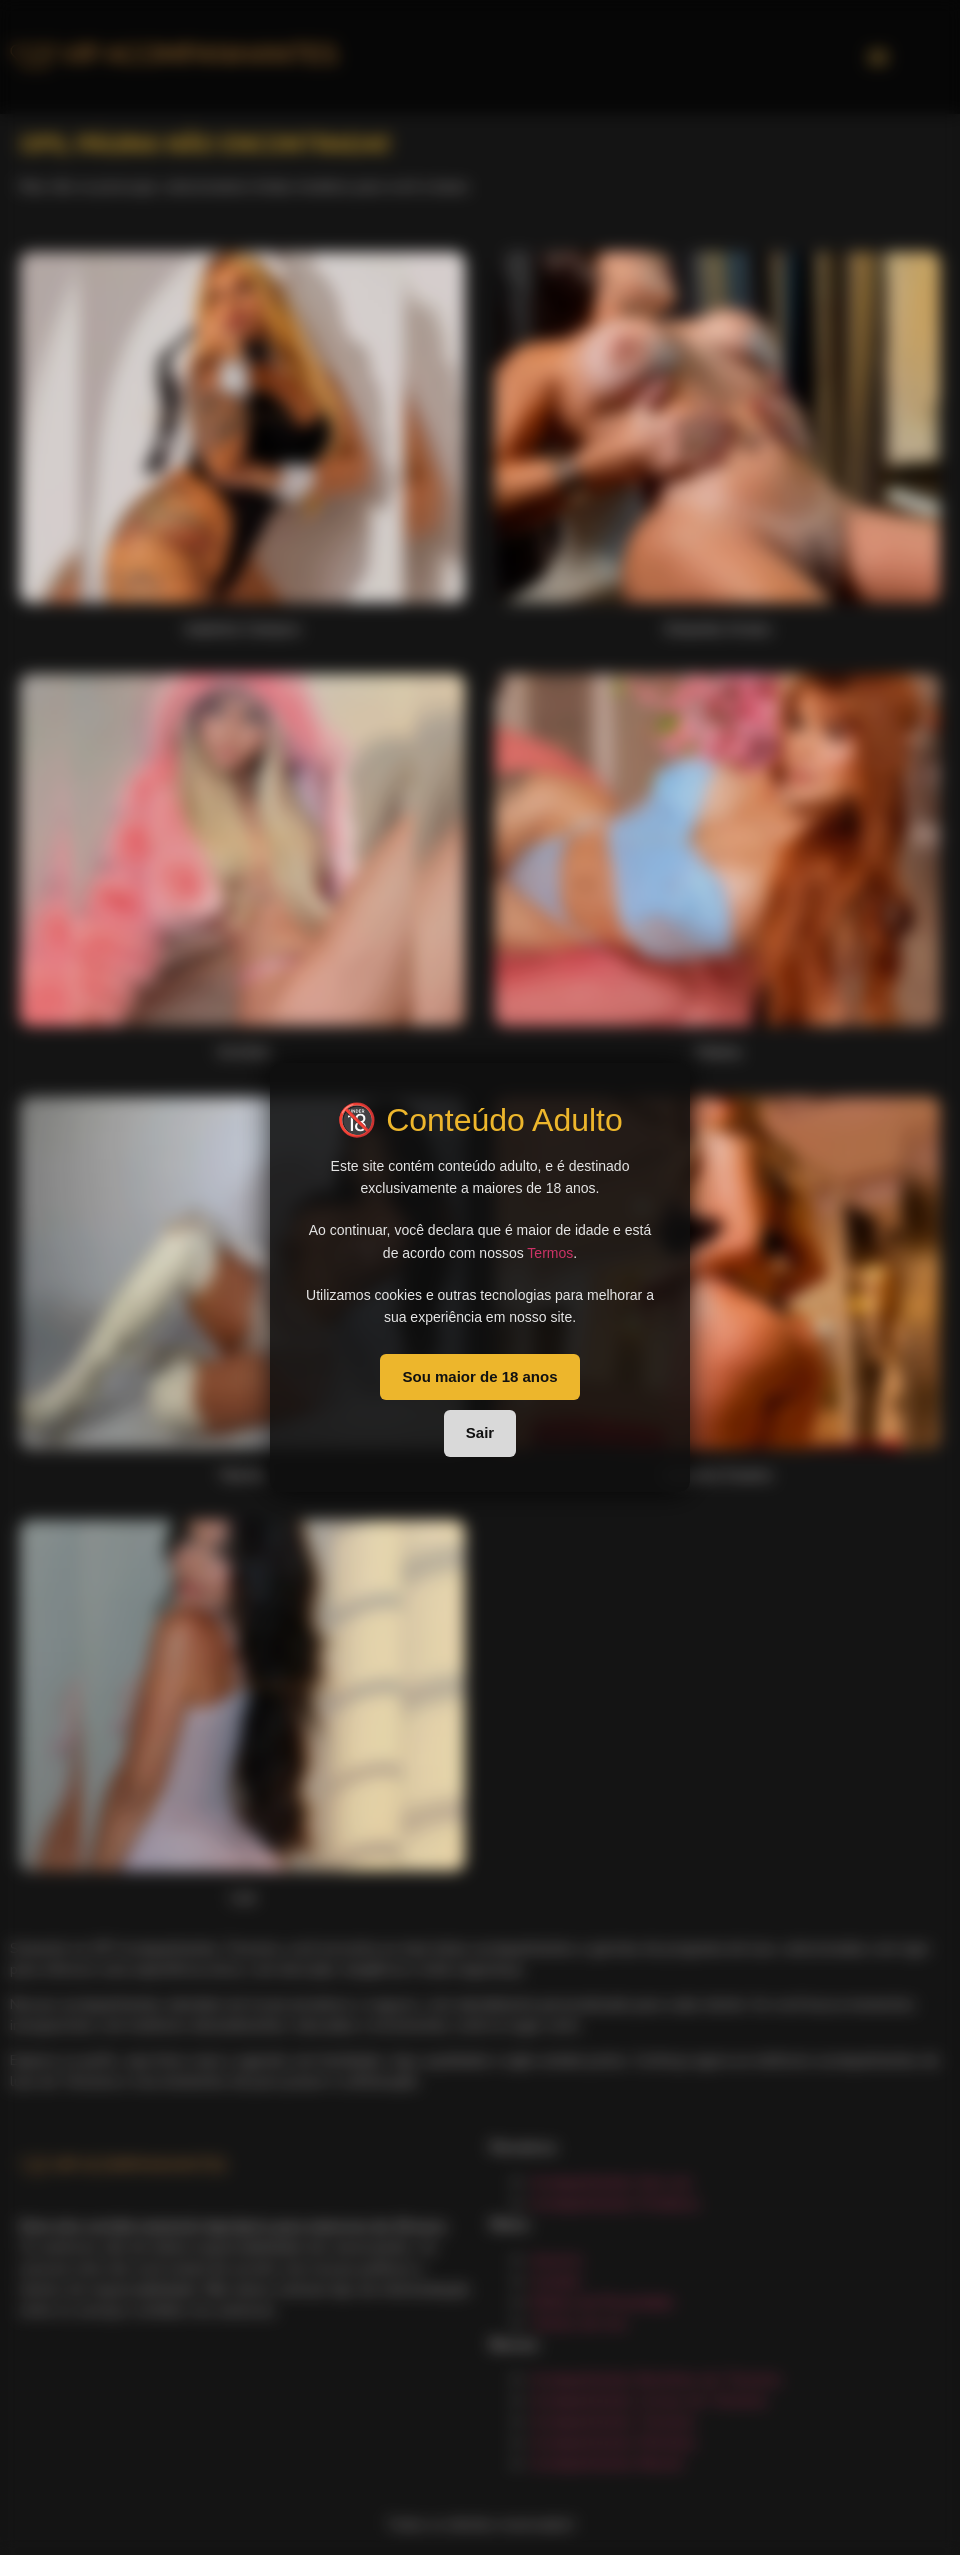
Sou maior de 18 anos (479, 1376)
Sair (480, 1432)
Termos (550, 1253)
